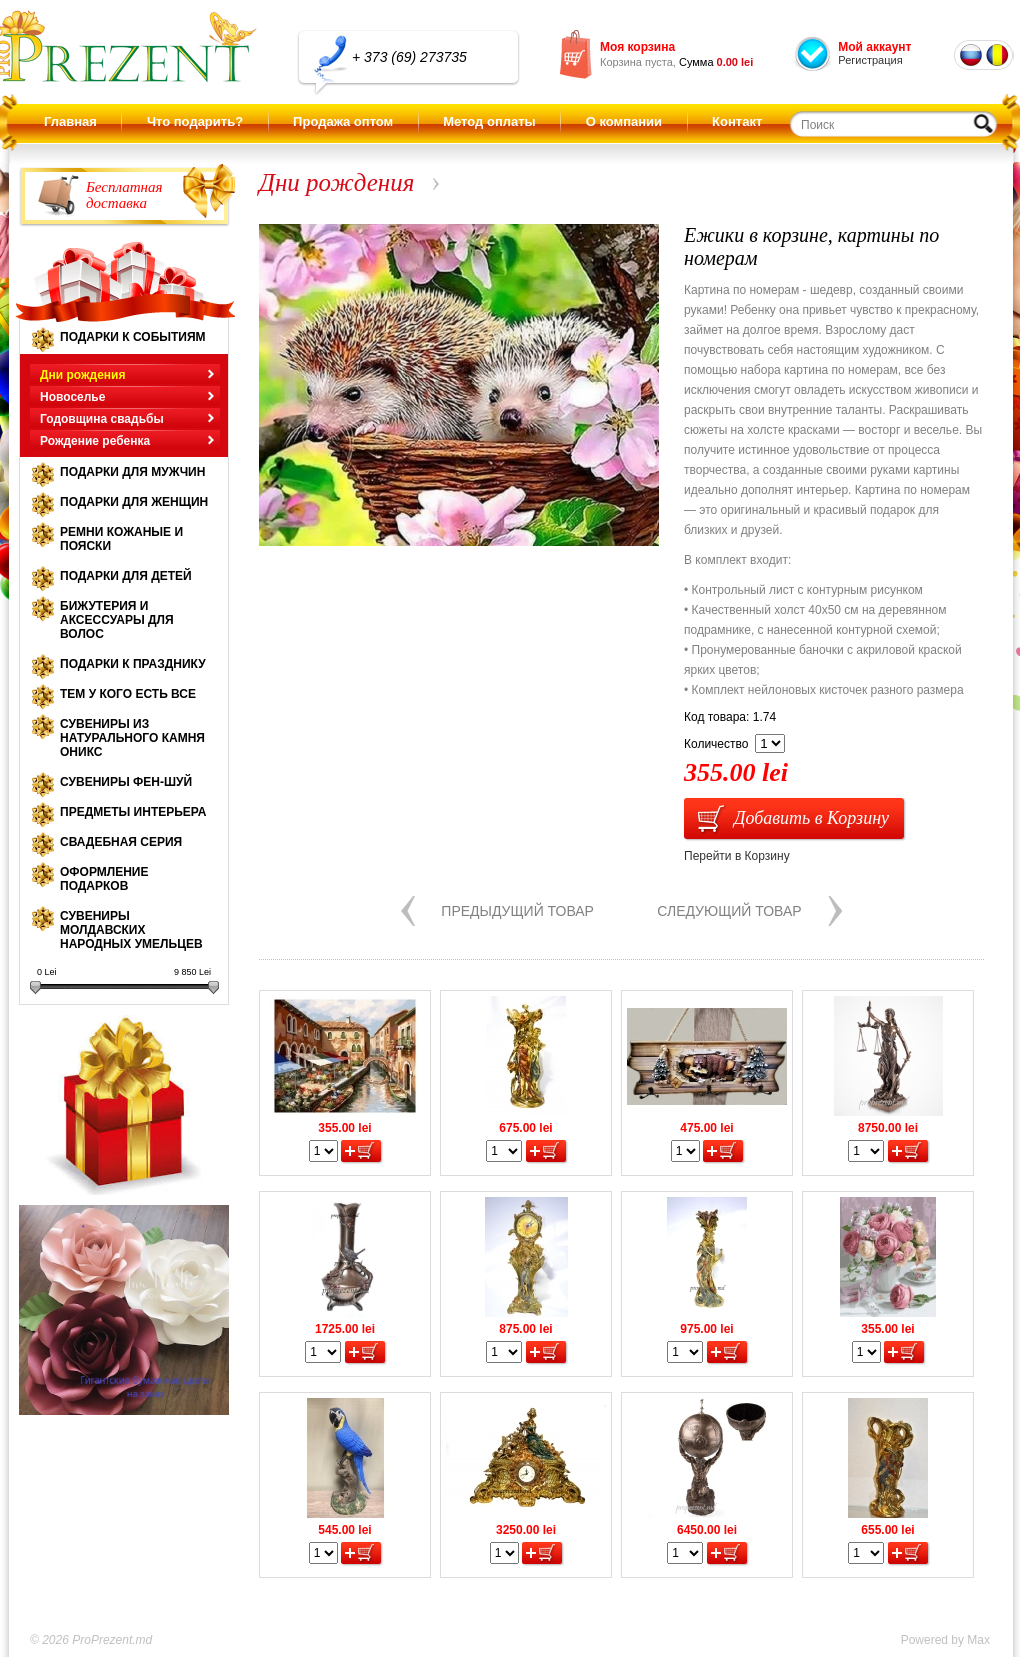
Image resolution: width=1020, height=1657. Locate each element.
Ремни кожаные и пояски (121, 539)
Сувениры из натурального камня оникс (132, 738)
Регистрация (870, 60)
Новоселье (72, 397)
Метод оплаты (489, 121)
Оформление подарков (104, 879)
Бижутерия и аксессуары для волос (117, 620)
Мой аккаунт (874, 47)
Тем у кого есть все (128, 694)
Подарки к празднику (133, 664)
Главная (70, 121)
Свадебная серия (121, 842)
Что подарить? (195, 121)
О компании (624, 121)
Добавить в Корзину (811, 818)
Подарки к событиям (133, 337)
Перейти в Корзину (737, 856)
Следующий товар (729, 911)
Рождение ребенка (95, 441)
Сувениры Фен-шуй (126, 782)
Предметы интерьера (133, 812)
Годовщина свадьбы (102, 419)
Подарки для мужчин (132, 472)
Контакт (737, 121)
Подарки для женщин (134, 502)
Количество (716, 744)
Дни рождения (82, 375)
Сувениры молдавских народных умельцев (131, 930)
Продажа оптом (343, 121)
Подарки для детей (126, 576)
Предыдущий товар (517, 911)
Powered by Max (945, 1640)
